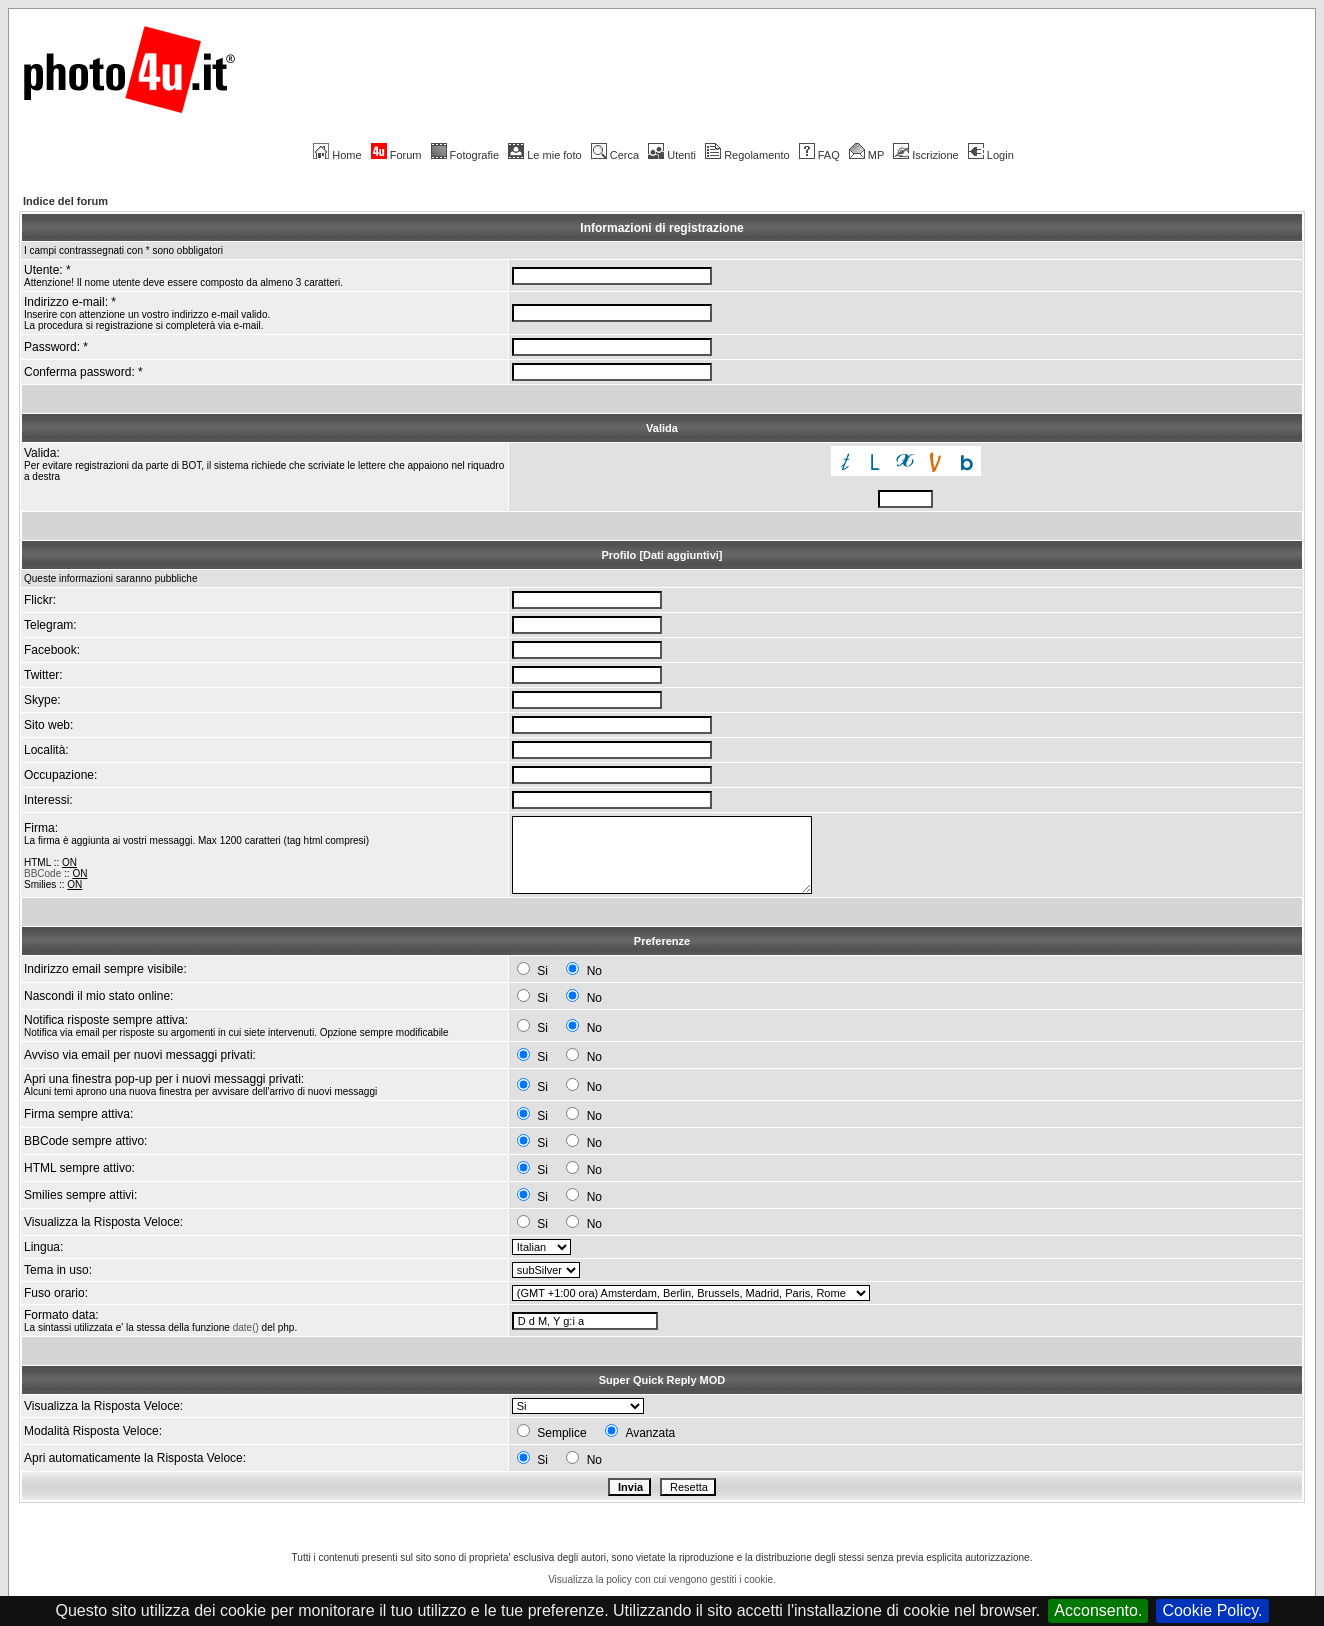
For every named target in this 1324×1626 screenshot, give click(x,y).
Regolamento (747, 155)
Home (337, 155)
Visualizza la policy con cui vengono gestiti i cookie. (662, 1579)
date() (246, 1327)
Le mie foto (544, 155)
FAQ (819, 155)
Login (991, 155)
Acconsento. (1098, 1610)
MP (866, 155)
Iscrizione (925, 155)
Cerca (615, 155)
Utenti (672, 155)
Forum (396, 155)
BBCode (42, 873)
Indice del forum (65, 201)
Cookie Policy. (1212, 1610)
